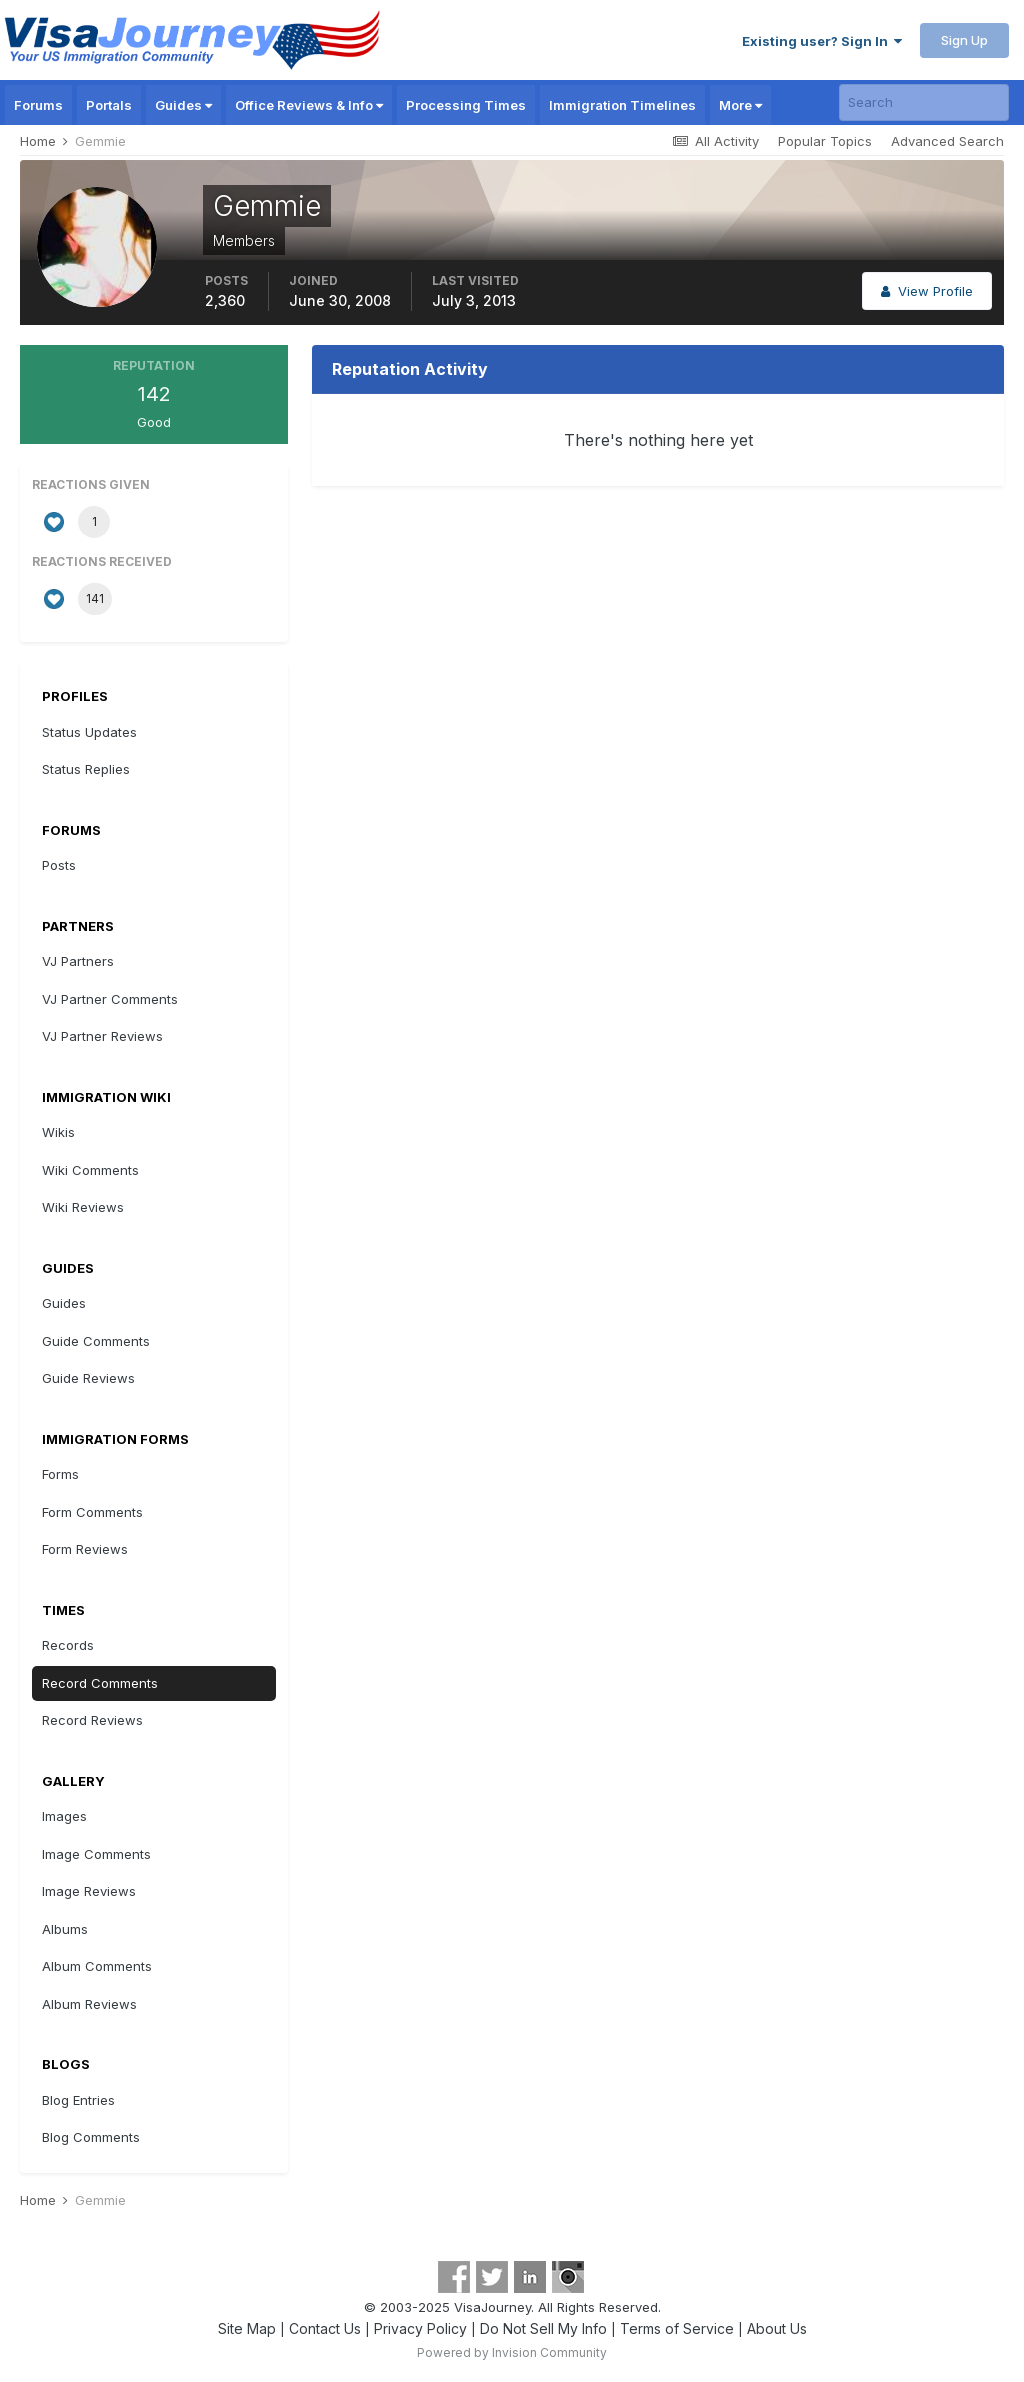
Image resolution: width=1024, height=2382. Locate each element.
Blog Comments (91, 2137)
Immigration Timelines (622, 105)
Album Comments (97, 1966)
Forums (38, 105)
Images (64, 1816)
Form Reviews (85, 1549)
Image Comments (96, 1854)
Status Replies (86, 769)
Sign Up (964, 40)
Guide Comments (96, 1341)
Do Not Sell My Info (543, 2328)
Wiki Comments (90, 1170)
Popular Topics (825, 141)
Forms (60, 1474)
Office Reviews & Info (309, 105)
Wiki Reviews (83, 1207)
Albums (65, 1929)
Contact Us (325, 2328)
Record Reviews (92, 1720)
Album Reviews (89, 2004)
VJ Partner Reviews (102, 1036)
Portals (109, 105)
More (740, 105)
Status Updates (89, 732)
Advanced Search (947, 141)
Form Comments (92, 1512)
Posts (59, 865)
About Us (777, 2328)
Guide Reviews (88, 1378)
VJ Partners (78, 961)
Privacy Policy (420, 2328)
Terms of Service (677, 2328)
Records (68, 1645)
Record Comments (100, 1683)
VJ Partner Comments (110, 999)
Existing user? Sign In (822, 41)
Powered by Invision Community (512, 2352)
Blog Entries (78, 2100)
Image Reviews (89, 1891)
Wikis (58, 1132)
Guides (183, 105)
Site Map (247, 2328)
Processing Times (466, 105)
